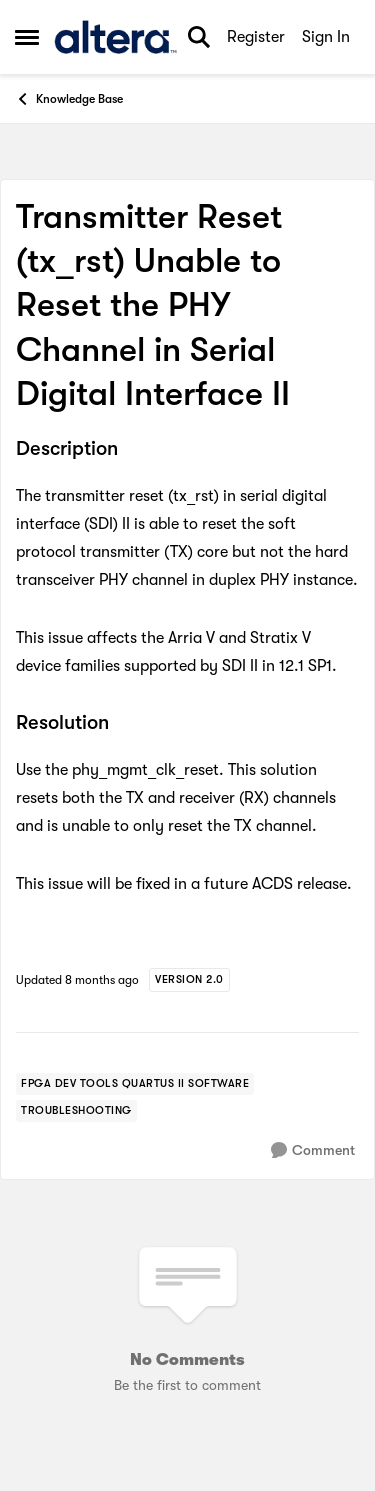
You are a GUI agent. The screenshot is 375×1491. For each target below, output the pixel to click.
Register (256, 37)
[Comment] (313, 1150)
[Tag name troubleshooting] (76, 1111)
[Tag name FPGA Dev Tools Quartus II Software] (135, 1084)
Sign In (326, 37)
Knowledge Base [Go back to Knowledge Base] (69, 99)
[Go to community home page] (115, 37)
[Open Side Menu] (27, 37)
